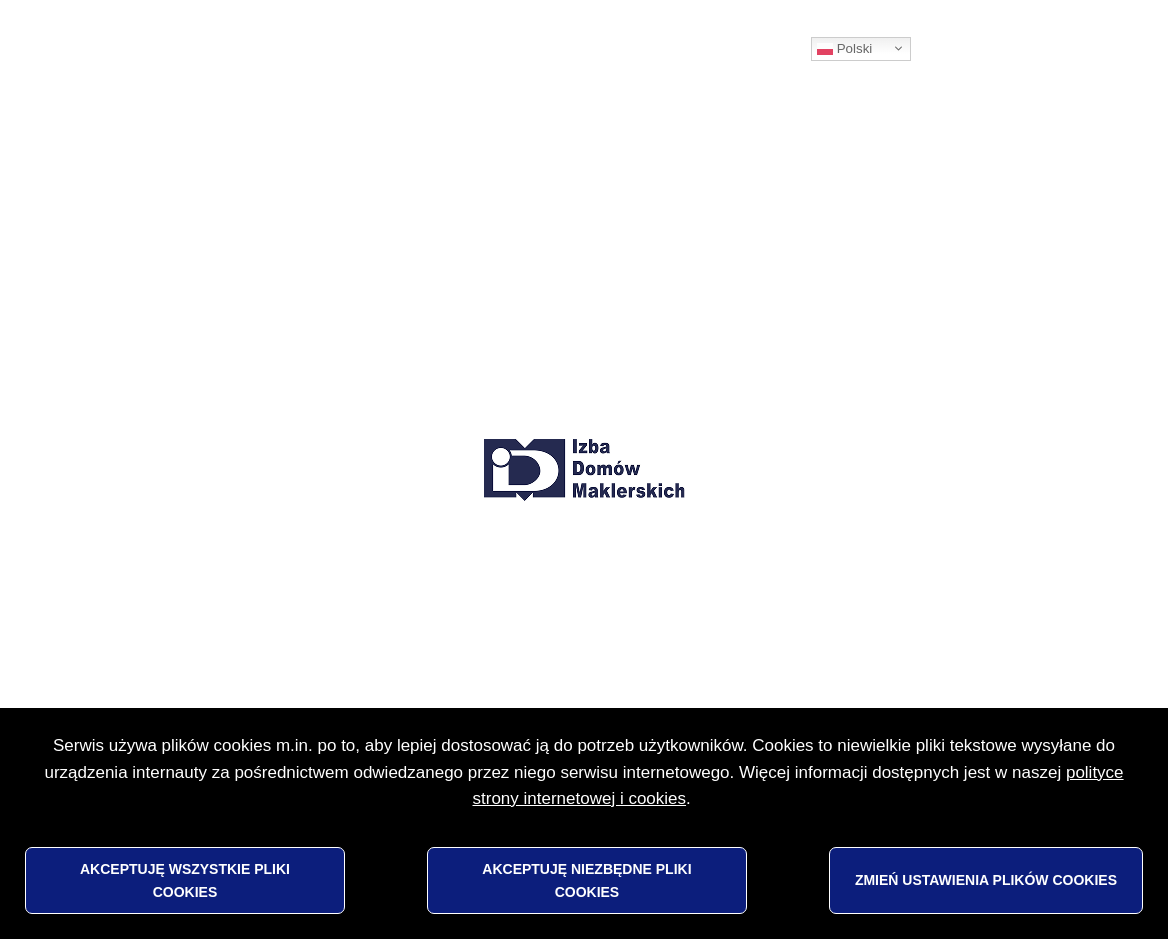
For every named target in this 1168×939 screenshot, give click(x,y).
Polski (844, 49)
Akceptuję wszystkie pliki (185, 880)
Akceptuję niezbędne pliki (586, 880)
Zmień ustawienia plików (986, 880)
